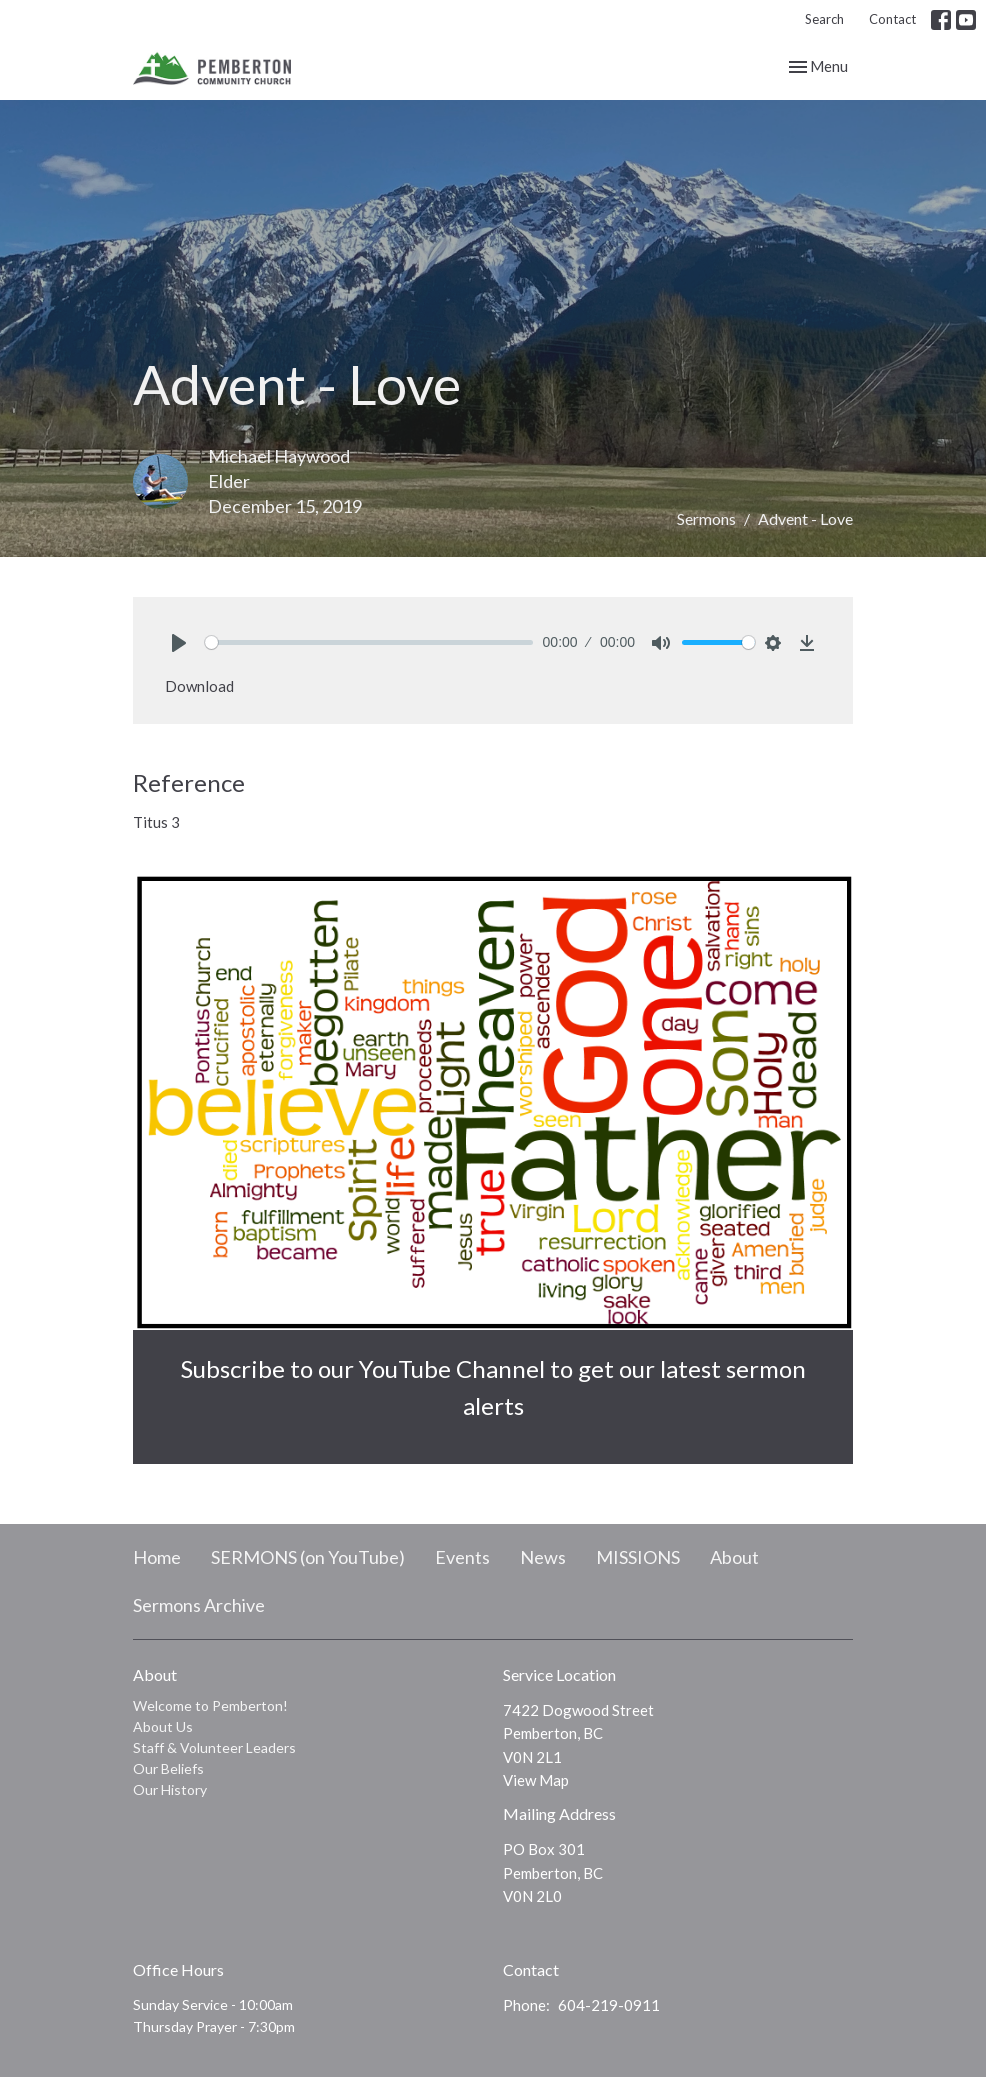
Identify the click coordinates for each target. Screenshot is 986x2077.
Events (462, 1557)
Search (824, 19)
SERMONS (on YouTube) (308, 1557)
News (543, 1557)
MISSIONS (638, 1557)
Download (199, 686)
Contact (892, 19)
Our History (170, 1789)
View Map (536, 1780)
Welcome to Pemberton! (210, 1705)
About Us (163, 1726)
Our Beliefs (168, 1768)
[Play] (179, 643)
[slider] (369, 642)
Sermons (706, 518)
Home (157, 1557)
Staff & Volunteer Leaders (214, 1747)
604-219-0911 (609, 2005)
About (734, 1557)
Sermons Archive (199, 1605)
